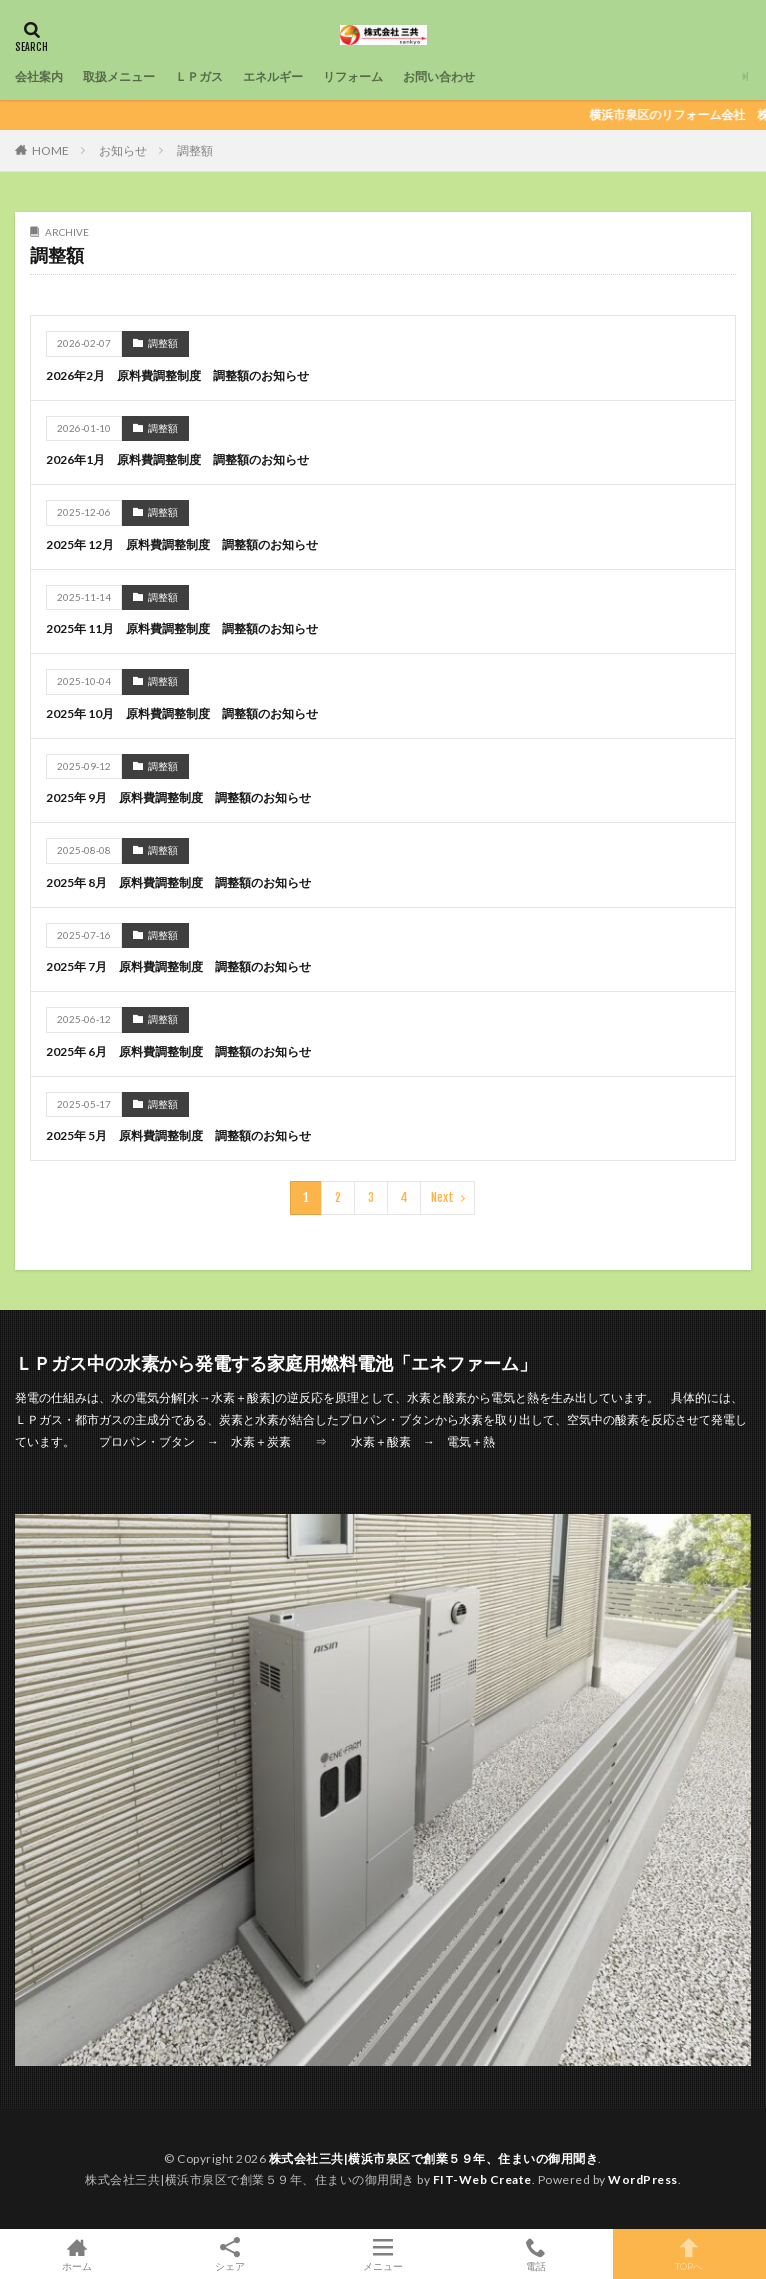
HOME (50, 150)
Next (442, 1197)
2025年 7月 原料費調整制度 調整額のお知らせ (178, 966)
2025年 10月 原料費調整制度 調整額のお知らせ (182, 713)
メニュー (382, 2254)
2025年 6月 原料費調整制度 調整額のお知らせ (178, 1051)
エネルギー (273, 76)
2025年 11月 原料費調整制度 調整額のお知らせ (182, 628)
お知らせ (123, 150)
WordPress (643, 2179)
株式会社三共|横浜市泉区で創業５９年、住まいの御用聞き (434, 2158)
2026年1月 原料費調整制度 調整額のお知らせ (177, 459)
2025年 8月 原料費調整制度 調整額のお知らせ (178, 882)
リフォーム (353, 76)
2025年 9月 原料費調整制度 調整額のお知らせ (178, 797)
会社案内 (39, 76)
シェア (229, 2254)
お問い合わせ (439, 76)
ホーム (76, 2254)
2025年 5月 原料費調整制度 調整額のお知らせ (178, 1135)
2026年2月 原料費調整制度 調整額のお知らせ (177, 375)
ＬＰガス (199, 76)
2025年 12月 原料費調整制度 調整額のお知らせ (182, 544)
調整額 (195, 150)
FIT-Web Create (482, 2179)
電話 (536, 2254)
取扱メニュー (119, 76)
